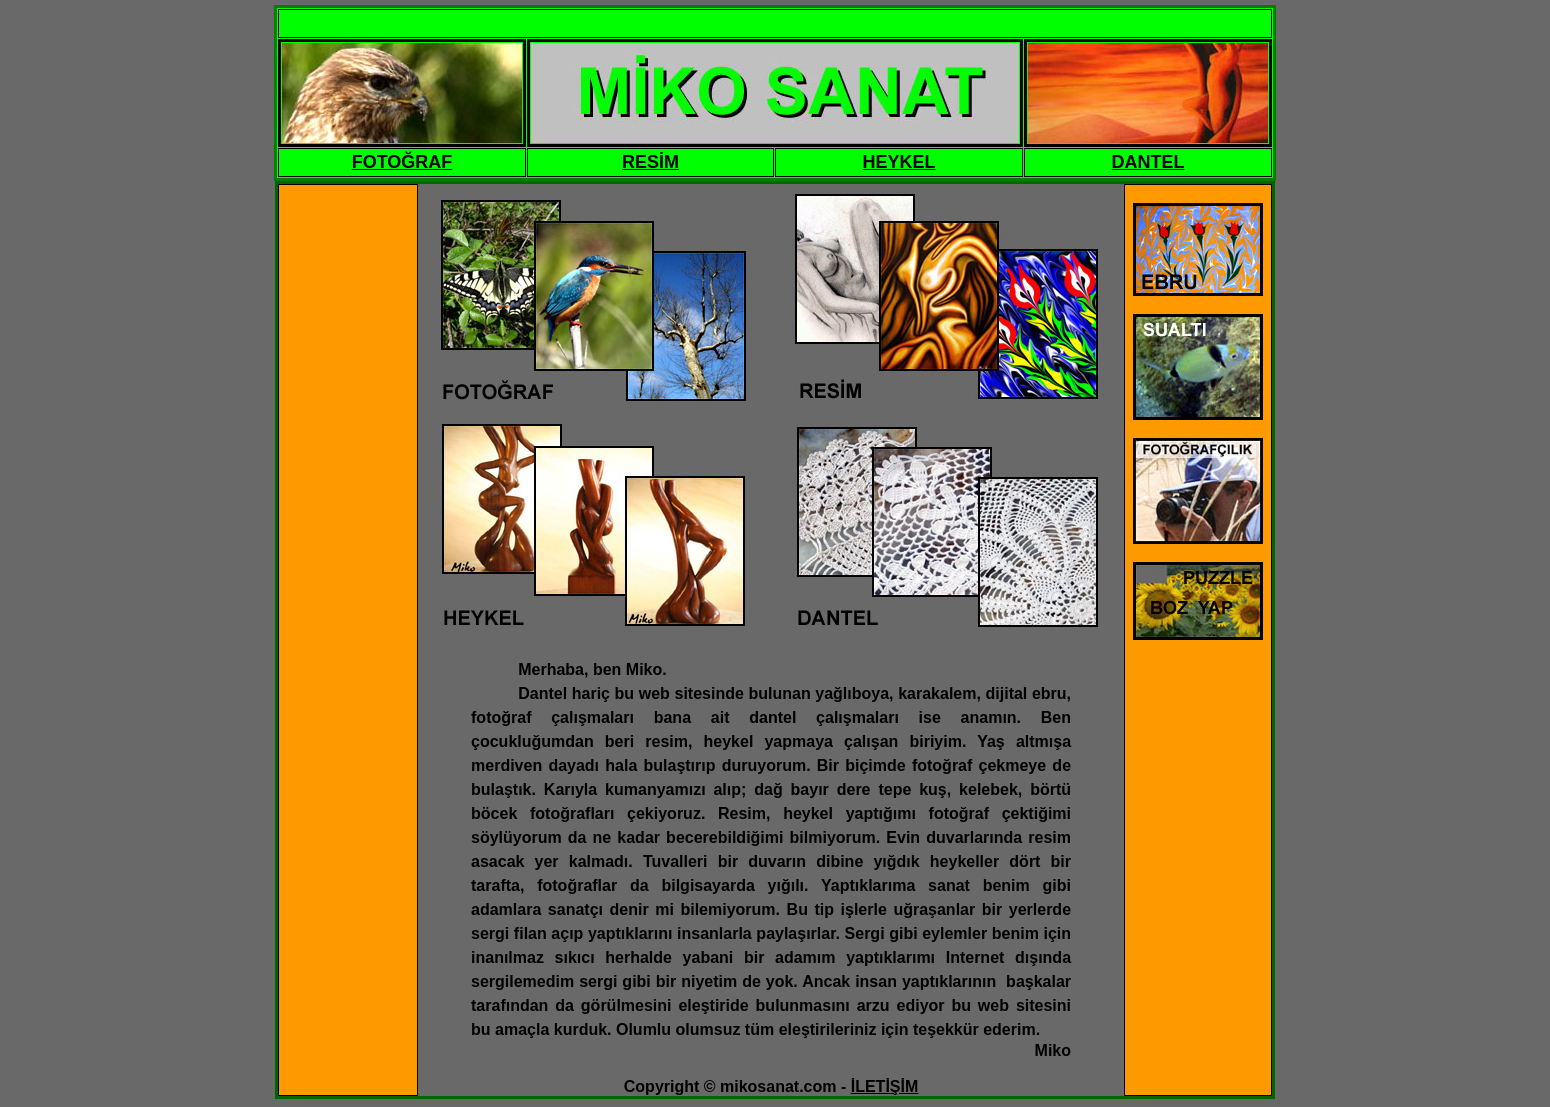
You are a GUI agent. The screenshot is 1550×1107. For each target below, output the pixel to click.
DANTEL (1148, 162)
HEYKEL (899, 162)
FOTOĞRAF (402, 162)
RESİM (650, 162)
